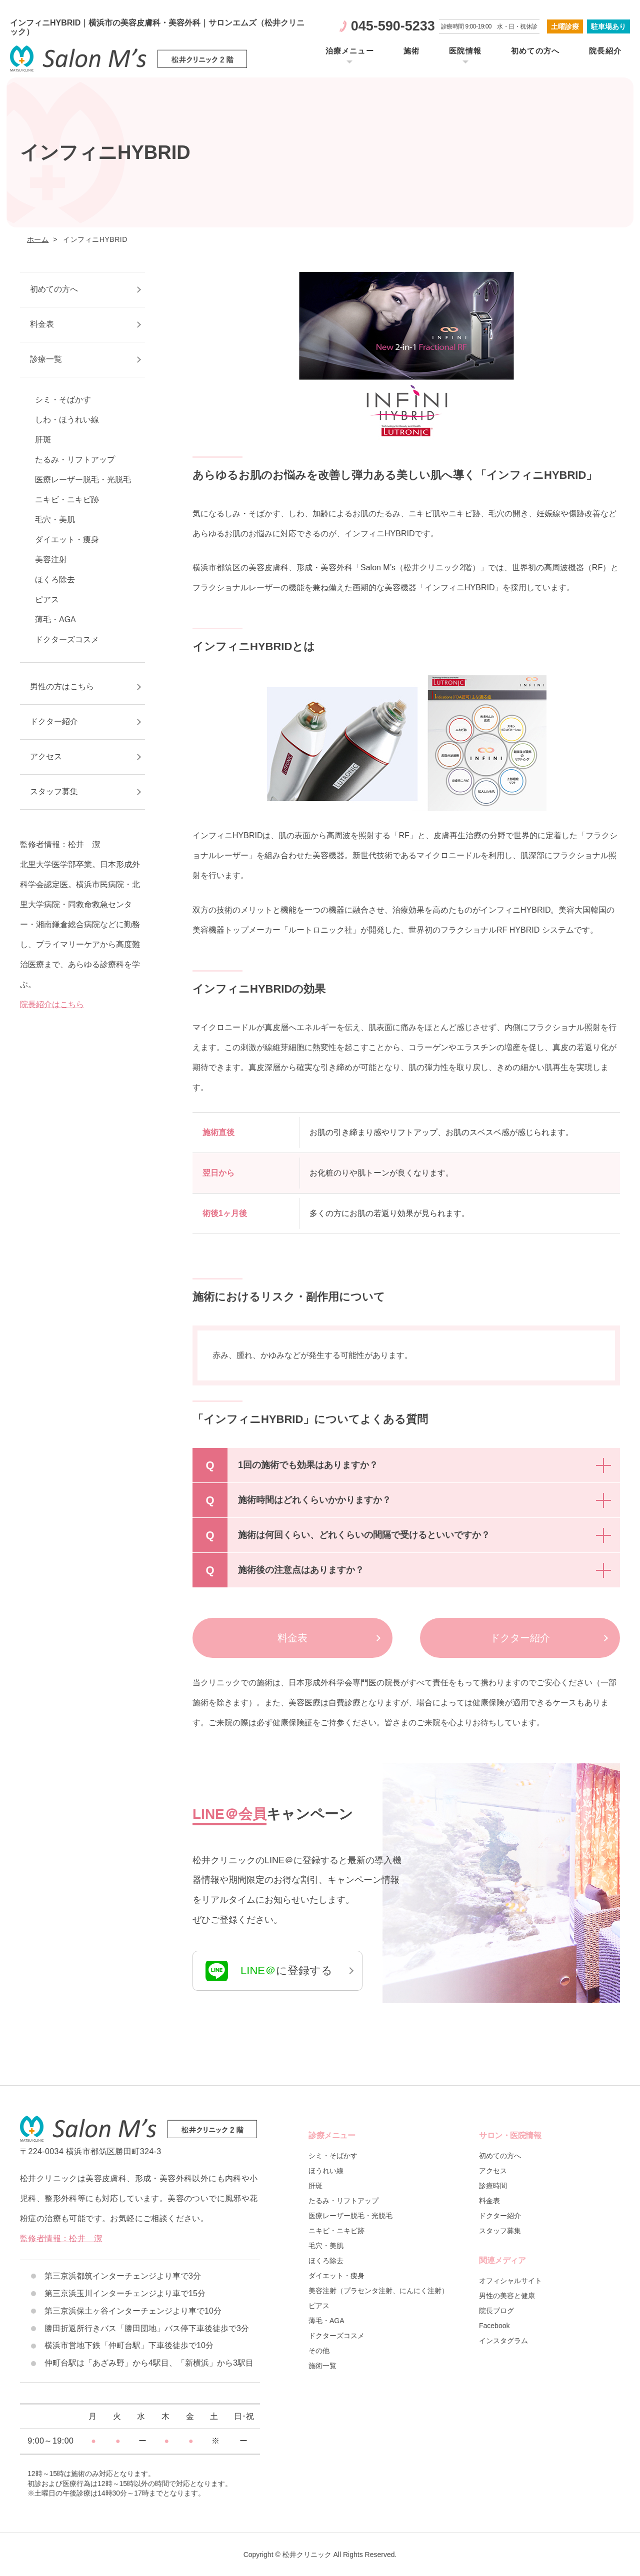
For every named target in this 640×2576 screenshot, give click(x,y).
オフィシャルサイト (510, 2281)
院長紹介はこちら (52, 1004)
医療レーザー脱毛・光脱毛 (83, 479)
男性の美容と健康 (507, 2296)
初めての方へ (535, 51)
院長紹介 (605, 51)
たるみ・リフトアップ (75, 459)
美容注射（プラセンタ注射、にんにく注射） (378, 2291)
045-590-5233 (393, 25)
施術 (412, 51)
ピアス (47, 599)
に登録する (269, 1971)
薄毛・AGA (55, 619)
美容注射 (51, 559)
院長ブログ (496, 2311)
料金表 (293, 1637)
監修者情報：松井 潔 (61, 2238)
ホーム (38, 239)
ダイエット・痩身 (67, 539)
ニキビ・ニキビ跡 (67, 499)
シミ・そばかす (63, 399)
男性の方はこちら (62, 686)
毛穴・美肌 (55, 519)
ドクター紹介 (520, 1637)
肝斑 (43, 439)
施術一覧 (322, 2366)
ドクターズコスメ (67, 639)
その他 (319, 2351)
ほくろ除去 (55, 579)
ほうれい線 (326, 2171)
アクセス (46, 756)
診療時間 (493, 2186)
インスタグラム (503, 2341)
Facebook (494, 2326)
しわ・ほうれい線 (67, 419)
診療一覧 (46, 359)
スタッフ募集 (54, 791)
